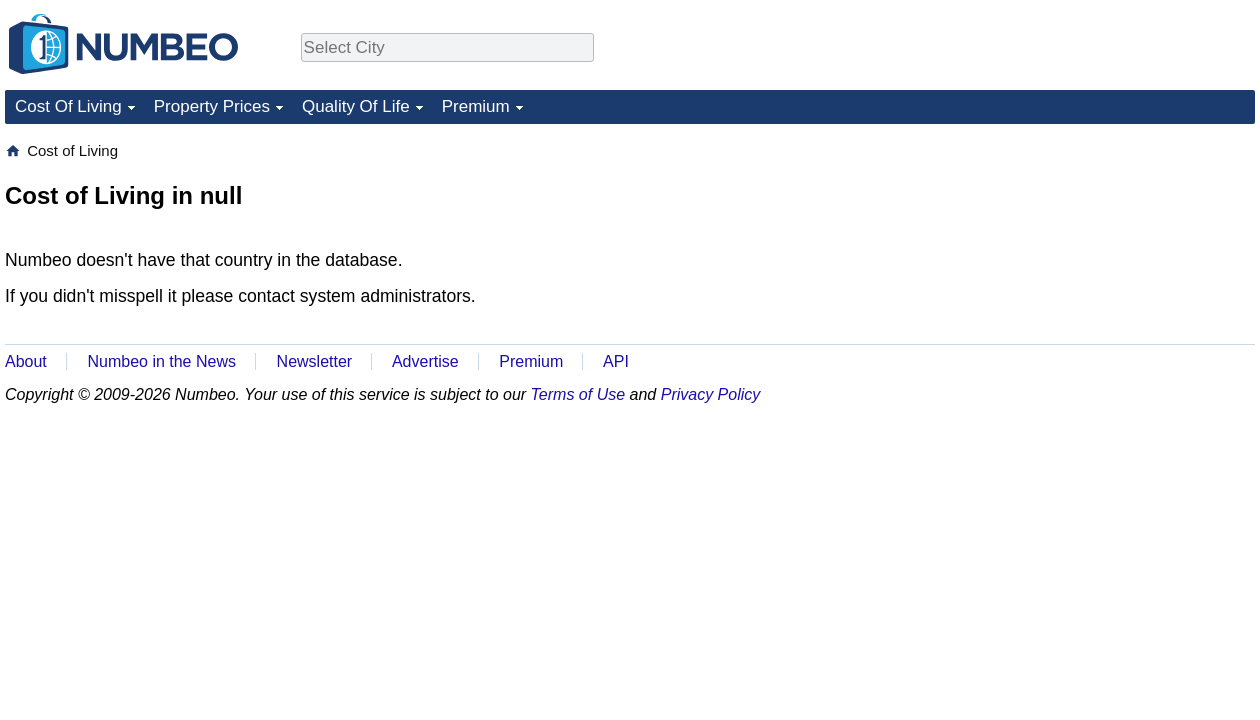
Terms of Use (578, 394)
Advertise (425, 361)
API (616, 361)
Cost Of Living (68, 106)
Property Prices (212, 106)
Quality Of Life (356, 106)
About (26, 361)
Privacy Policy (711, 394)
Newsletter (315, 361)
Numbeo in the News (161, 361)
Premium (476, 106)
